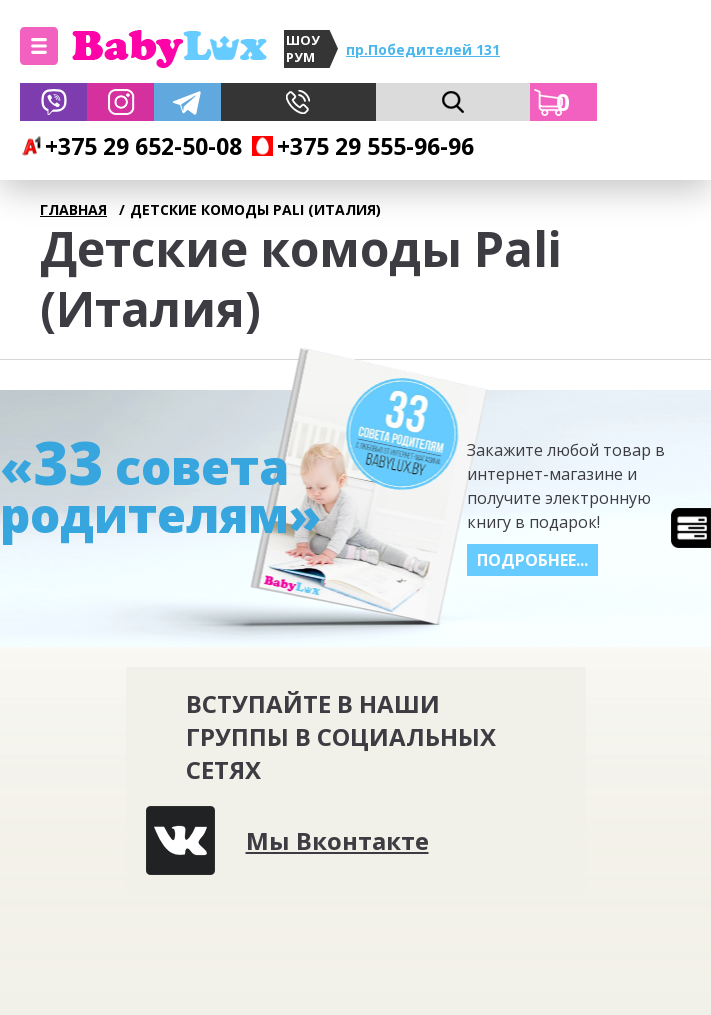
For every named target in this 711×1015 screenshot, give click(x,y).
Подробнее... (532, 560)
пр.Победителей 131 (423, 49)
